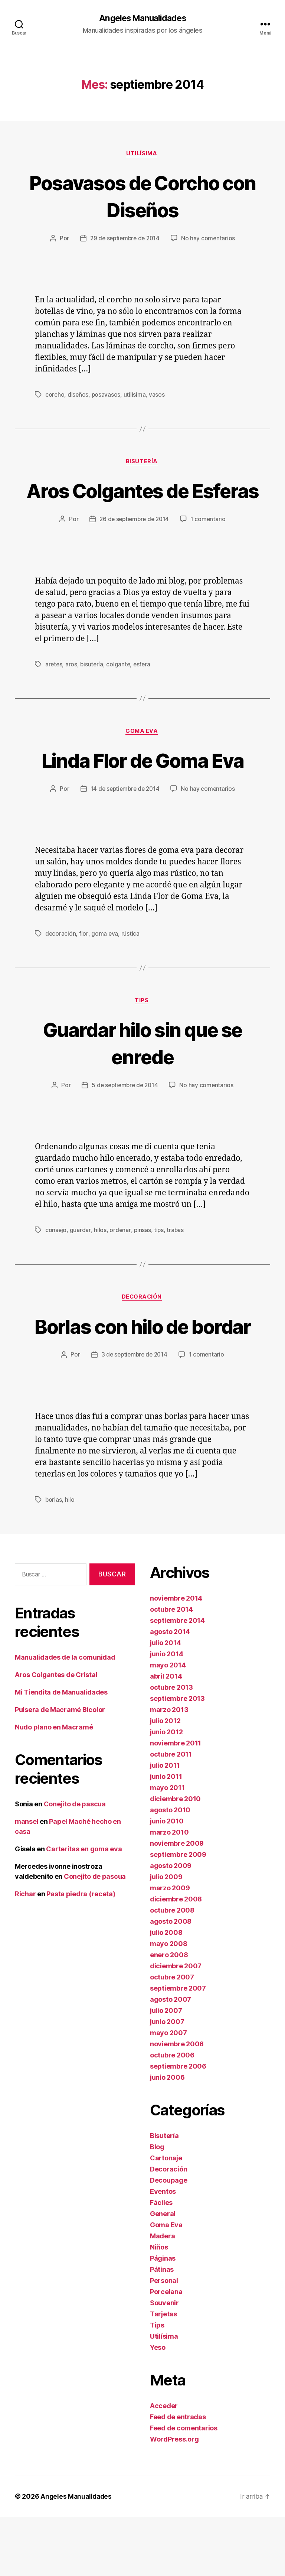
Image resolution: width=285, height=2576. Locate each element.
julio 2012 (165, 1779)
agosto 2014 (170, 1690)
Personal (164, 2339)
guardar (80, 1260)
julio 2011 (165, 1824)
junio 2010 (166, 1880)
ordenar (120, 1260)
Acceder (164, 2464)
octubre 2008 (172, 1969)
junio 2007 (167, 2080)
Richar (25, 1952)
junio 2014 (166, 1712)
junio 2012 (166, 1790)
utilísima (135, 396)
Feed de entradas (178, 2475)
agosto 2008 (170, 1980)
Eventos (163, 2250)
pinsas (142, 1260)
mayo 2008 (168, 2002)
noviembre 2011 (175, 1802)
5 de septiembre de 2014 (125, 1116)
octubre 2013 (171, 1746)
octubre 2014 (171, 1668)
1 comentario (209, 548)
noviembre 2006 (177, 2102)
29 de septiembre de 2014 (124, 239)
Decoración (142, 1328)
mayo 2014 (168, 1724)
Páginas (163, 2317)
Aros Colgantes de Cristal (56, 1733)
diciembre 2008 (176, 1958)
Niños (159, 2306)
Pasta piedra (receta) (80, 1952)
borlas (53, 1558)
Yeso (158, 2406)
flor (83, 963)
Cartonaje (166, 2217)
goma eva (104, 963)
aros (72, 693)
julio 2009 (166, 1935)
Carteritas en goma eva (84, 1907)
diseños (78, 396)
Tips (142, 1031)
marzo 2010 (169, 1891)
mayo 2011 (167, 1846)
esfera (144, 693)
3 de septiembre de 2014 (134, 1413)
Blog (157, 2205)
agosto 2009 (170, 1924)
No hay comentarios (210, 239)
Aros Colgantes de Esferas (142, 505)
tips (159, 1260)
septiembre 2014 (177, 1679)
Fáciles (161, 2261)
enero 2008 (169, 2013)
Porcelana (166, 2350)
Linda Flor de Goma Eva (142, 789)
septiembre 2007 (178, 2047)
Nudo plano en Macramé (54, 1785)
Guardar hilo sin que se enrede (143, 1073)
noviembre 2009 (177, 1902)
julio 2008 (166, 1991)
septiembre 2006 (178, 2125)
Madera (162, 2295)
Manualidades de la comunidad (65, 1715)
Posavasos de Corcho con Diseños (142, 196)
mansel (26, 1880)
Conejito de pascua (75, 1862)
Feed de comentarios (183, 2487)
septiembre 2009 (178, 1913)
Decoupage (168, 2239)
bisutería (93, 693)
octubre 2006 (172, 2114)
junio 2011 (166, 1835)
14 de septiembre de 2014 (125, 818)
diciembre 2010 (175, 1857)
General (163, 2272)
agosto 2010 (170, 1868)
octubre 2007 (172, 2036)
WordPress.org (174, 2498)
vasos (158, 396)
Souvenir (164, 2361)
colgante (120, 693)
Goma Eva (142, 760)
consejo (56, 1260)
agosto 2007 (170, 2058)
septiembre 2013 (177, 1757)
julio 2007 (166, 2069)
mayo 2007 (168, 2091)
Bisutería (142, 463)
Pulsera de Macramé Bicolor (60, 1768)
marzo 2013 (169, 1768)
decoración (60, 963)
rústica (130, 963)
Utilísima (142, 154)
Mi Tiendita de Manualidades (61, 1750)
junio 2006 (167, 2136)
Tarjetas (163, 2373)
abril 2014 (166, 1735)
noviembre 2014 (176, 1657)
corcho (54, 396)
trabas (175, 1260)
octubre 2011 (171, 1813)
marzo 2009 (170, 1946)
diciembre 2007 (176, 2024)
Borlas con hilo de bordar (142, 1370)
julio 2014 (165, 1701)
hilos (100, 1260)
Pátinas (162, 2328)
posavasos (106, 396)
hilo (70, 1558)
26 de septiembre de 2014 (134, 548)
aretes (54, 693)
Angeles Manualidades (142, 18)
